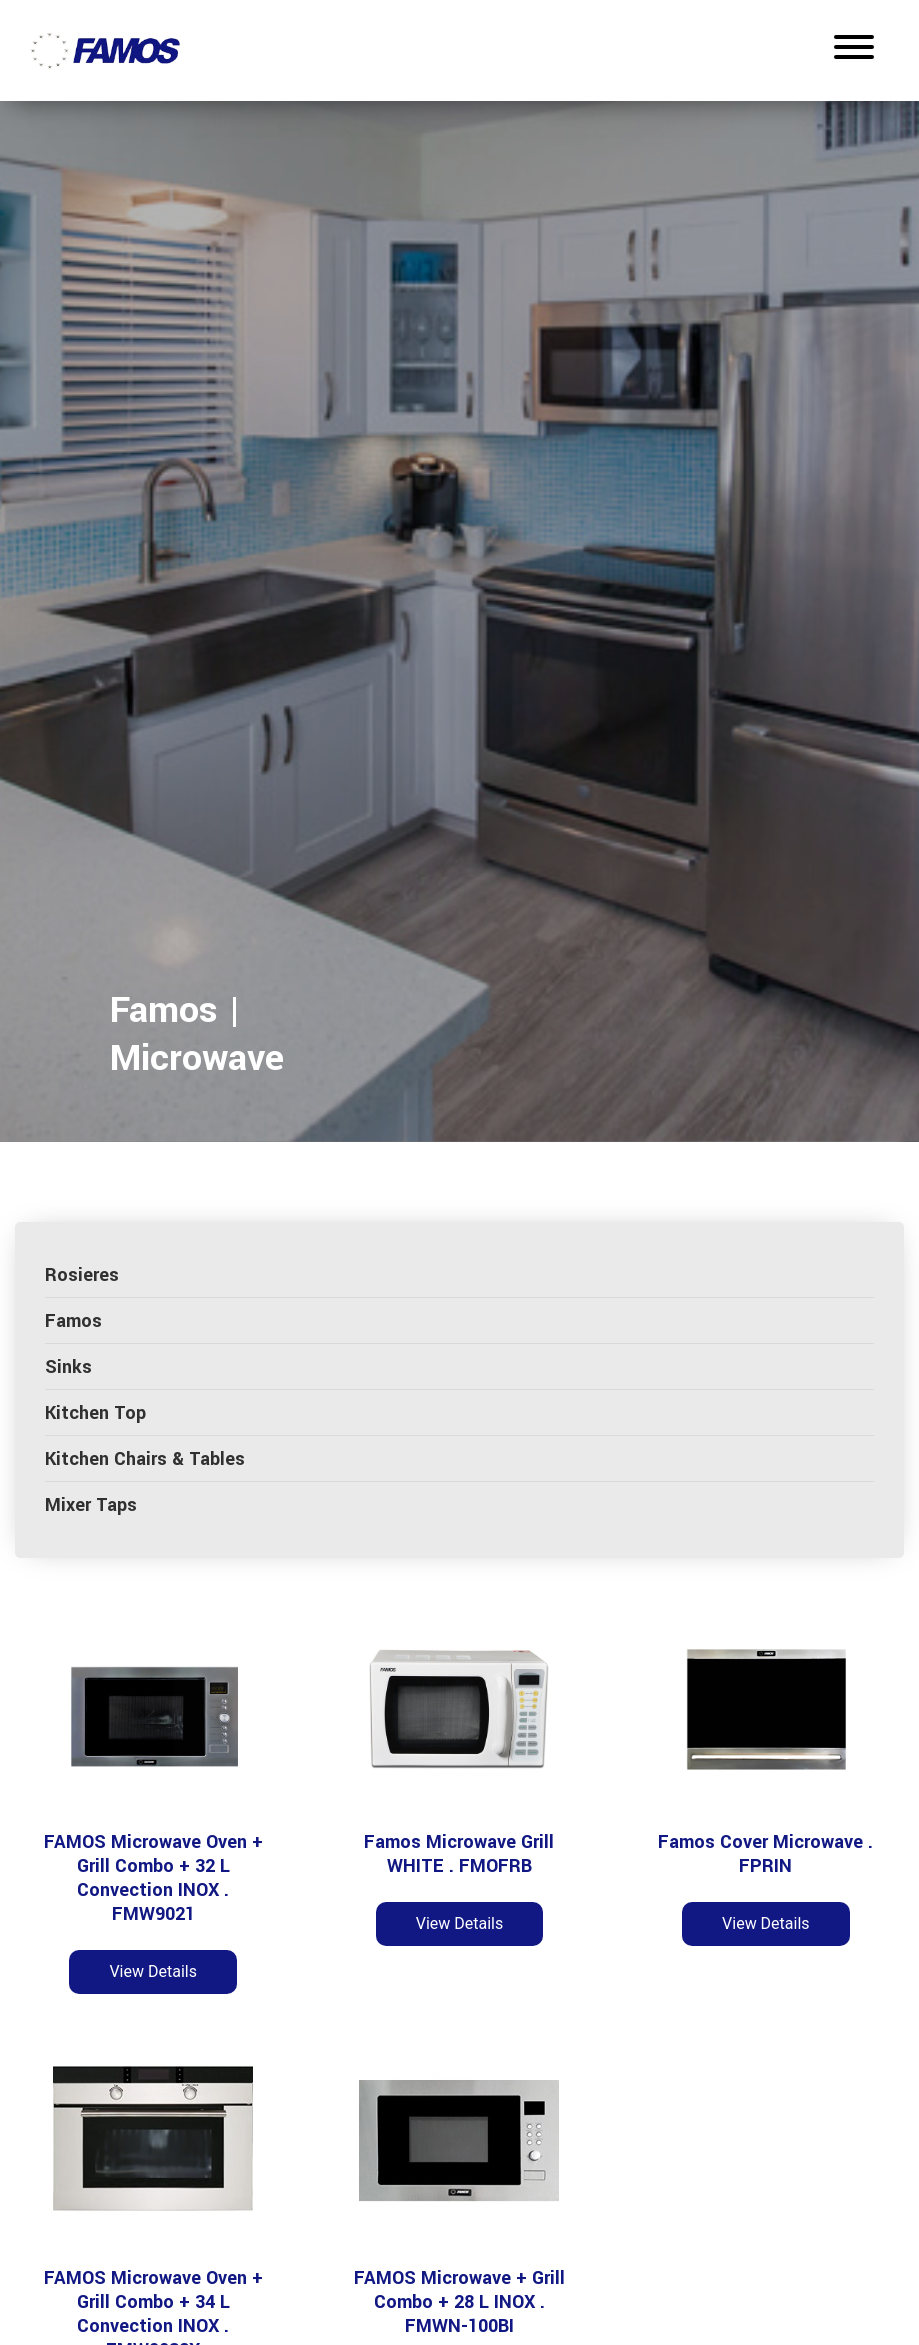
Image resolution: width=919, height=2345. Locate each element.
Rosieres (82, 1275)
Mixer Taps (91, 1505)
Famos (73, 1321)
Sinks (68, 1367)
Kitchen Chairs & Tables (145, 1459)
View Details (153, 1971)
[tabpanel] (459, 614)
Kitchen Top (95, 1413)
